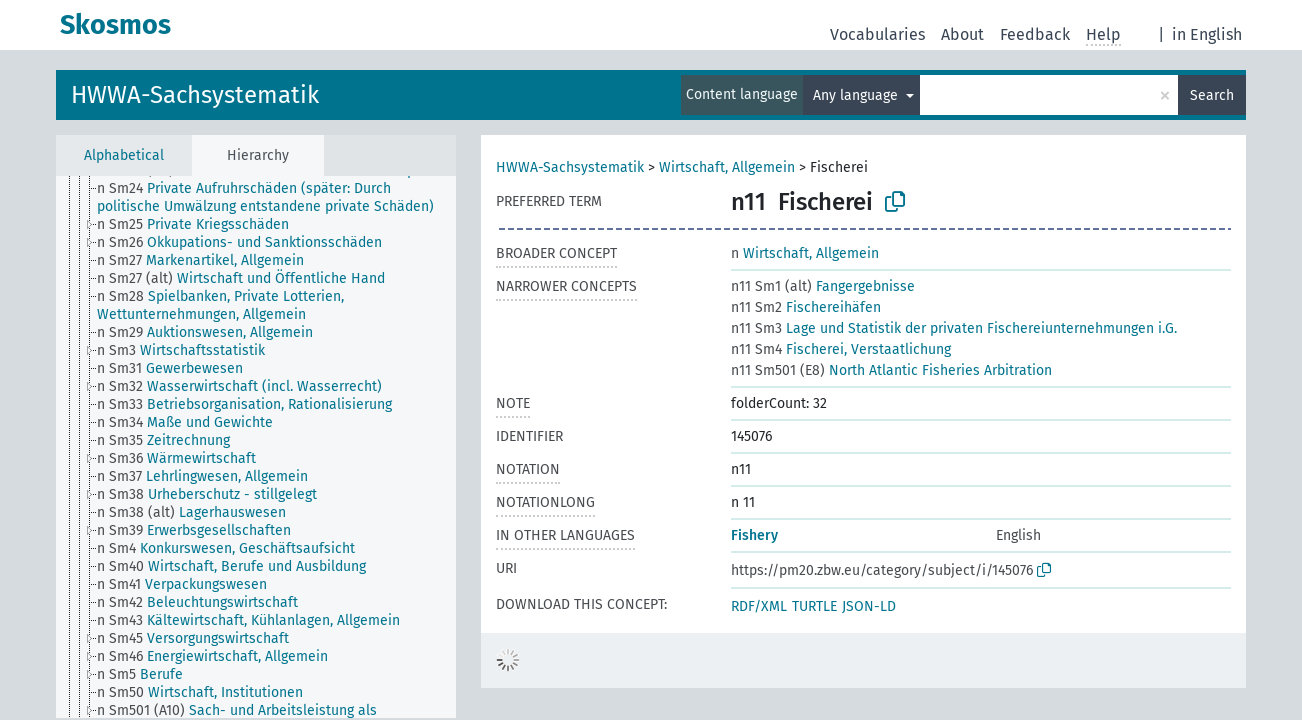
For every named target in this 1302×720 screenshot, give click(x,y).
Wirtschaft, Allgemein (727, 167)
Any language (857, 95)
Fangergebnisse (823, 286)
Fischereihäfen (806, 307)
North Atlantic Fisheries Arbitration (891, 370)
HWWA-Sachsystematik (195, 95)
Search (1212, 95)
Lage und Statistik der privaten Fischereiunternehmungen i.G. (954, 328)
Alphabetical (124, 155)
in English (1207, 34)
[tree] (256, 447)
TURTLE (814, 606)
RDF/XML (759, 606)
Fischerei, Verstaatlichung (841, 349)
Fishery (754, 535)
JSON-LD (869, 606)
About (962, 34)
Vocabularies (877, 34)
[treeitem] (285, 198)
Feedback (1035, 34)
